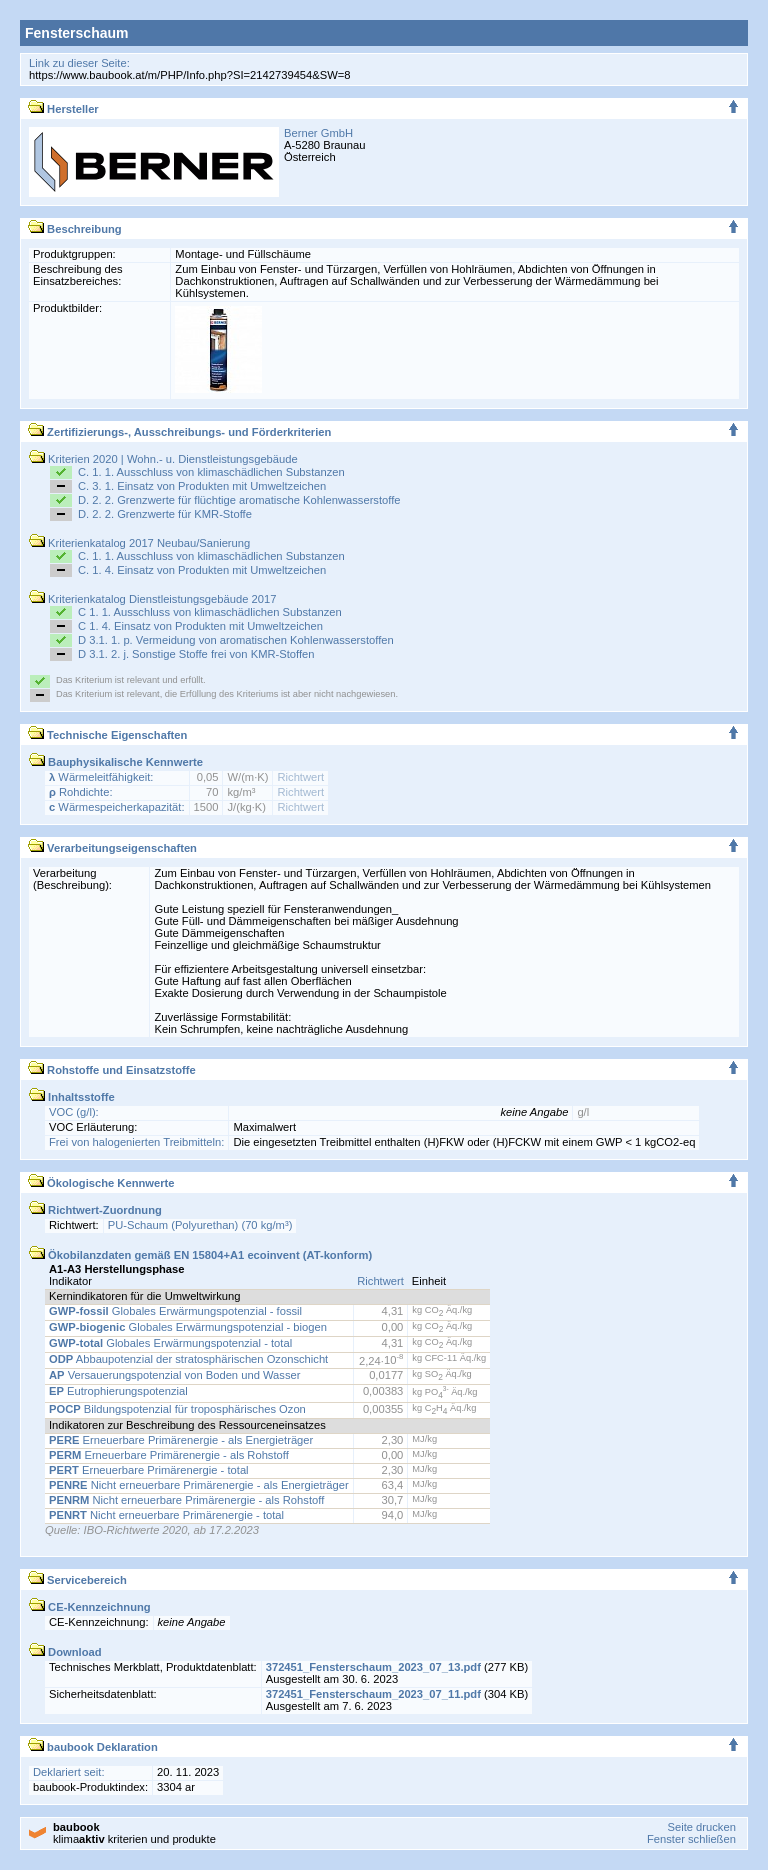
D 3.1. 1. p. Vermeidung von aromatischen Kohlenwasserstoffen (236, 640)
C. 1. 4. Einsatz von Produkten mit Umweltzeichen (202, 570)
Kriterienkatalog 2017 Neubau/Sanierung (139, 543)
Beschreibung (75, 229)
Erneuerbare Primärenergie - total (149, 1470)
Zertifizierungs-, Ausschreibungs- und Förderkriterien (179, 432)
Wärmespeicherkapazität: (117, 807)
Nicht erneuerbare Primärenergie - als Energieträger (199, 1485)
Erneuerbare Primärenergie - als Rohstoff (169, 1455)
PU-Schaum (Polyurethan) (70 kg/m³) (200, 1225)
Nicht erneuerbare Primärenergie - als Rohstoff (186, 1500)
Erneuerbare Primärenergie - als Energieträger (181, 1440)
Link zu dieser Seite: (79, 63)
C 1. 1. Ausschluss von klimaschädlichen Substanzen (210, 612)
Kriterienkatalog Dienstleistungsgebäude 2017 (152, 599)
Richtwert (300, 777)
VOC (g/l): (74, 1112)
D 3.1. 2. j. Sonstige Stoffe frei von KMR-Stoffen (196, 654)
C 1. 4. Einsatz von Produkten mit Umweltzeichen (200, 626)
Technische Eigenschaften (107, 735)
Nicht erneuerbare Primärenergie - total (166, 1515)
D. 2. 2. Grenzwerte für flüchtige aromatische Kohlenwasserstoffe (239, 500)
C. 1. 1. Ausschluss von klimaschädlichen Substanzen (211, 472)
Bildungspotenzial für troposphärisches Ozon (177, 1409)
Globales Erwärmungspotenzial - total (170, 1343)
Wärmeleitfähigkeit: (101, 777)
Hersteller (63, 109)
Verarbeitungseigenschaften (112, 848)
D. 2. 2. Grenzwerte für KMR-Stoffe (165, 514)
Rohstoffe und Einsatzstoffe (112, 1070)
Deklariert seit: (69, 1772)
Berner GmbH (318, 133)
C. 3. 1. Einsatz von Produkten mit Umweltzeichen (202, 486)
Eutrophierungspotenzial (118, 1391)
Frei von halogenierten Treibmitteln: (136, 1142)
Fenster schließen (691, 1839)
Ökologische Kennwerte (101, 1183)
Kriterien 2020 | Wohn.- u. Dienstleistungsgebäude (163, 459)
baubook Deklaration (93, 1747)
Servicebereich (77, 1580)
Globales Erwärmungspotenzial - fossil (175, 1311)
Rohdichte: (81, 792)
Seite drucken (701, 1827)
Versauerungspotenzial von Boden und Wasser (174, 1375)
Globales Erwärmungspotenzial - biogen (188, 1327)
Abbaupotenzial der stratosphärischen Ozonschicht (188, 1359)
